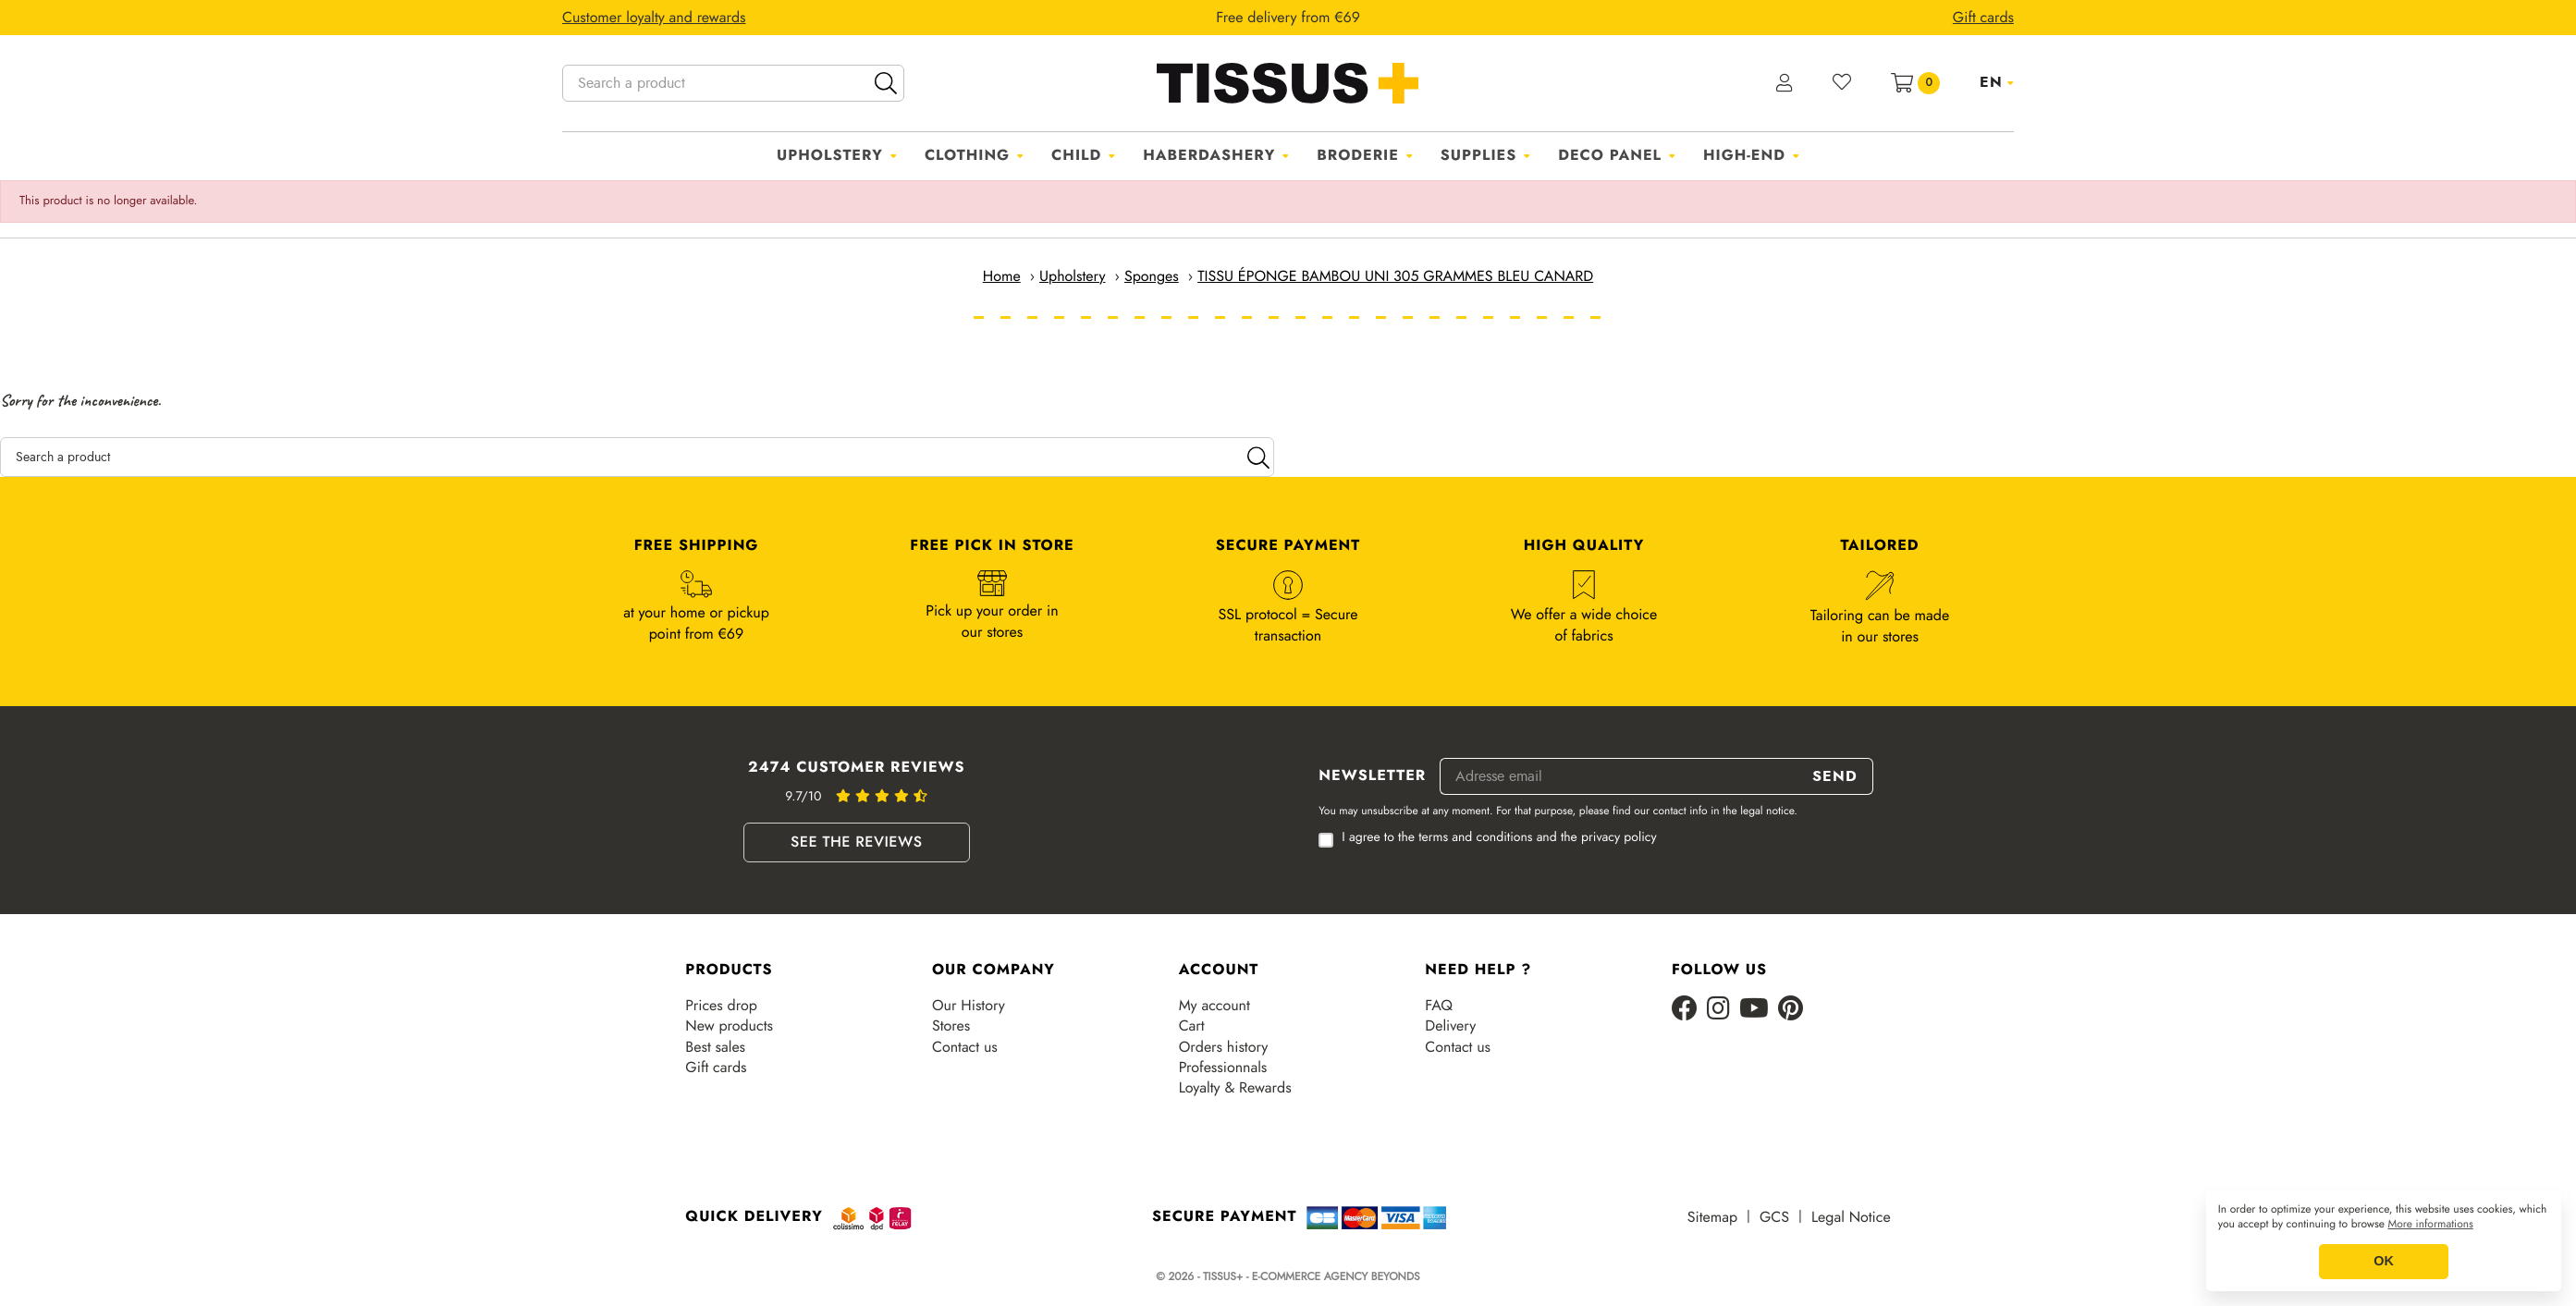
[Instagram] (1718, 1009)
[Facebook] (1685, 1009)
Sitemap (1712, 1217)
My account (1214, 1005)
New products (729, 1026)
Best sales (715, 1047)
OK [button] (2384, 1261)
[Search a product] (733, 83)
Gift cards (715, 1067)
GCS (1774, 1217)
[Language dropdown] (1997, 82)
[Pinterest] (1790, 1009)
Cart (1192, 1026)
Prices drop (720, 1005)
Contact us (965, 1047)
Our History (968, 1005)
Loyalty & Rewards (1235, 1088)
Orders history (1224, 1047)
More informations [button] (2430, 1224)
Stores (951, 1026)
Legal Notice (1851, 1217)
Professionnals (1223, 1067)
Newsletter (1372, 776)
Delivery (1450, 1026)
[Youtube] (1754, 1009)
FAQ (1439, 1005)
